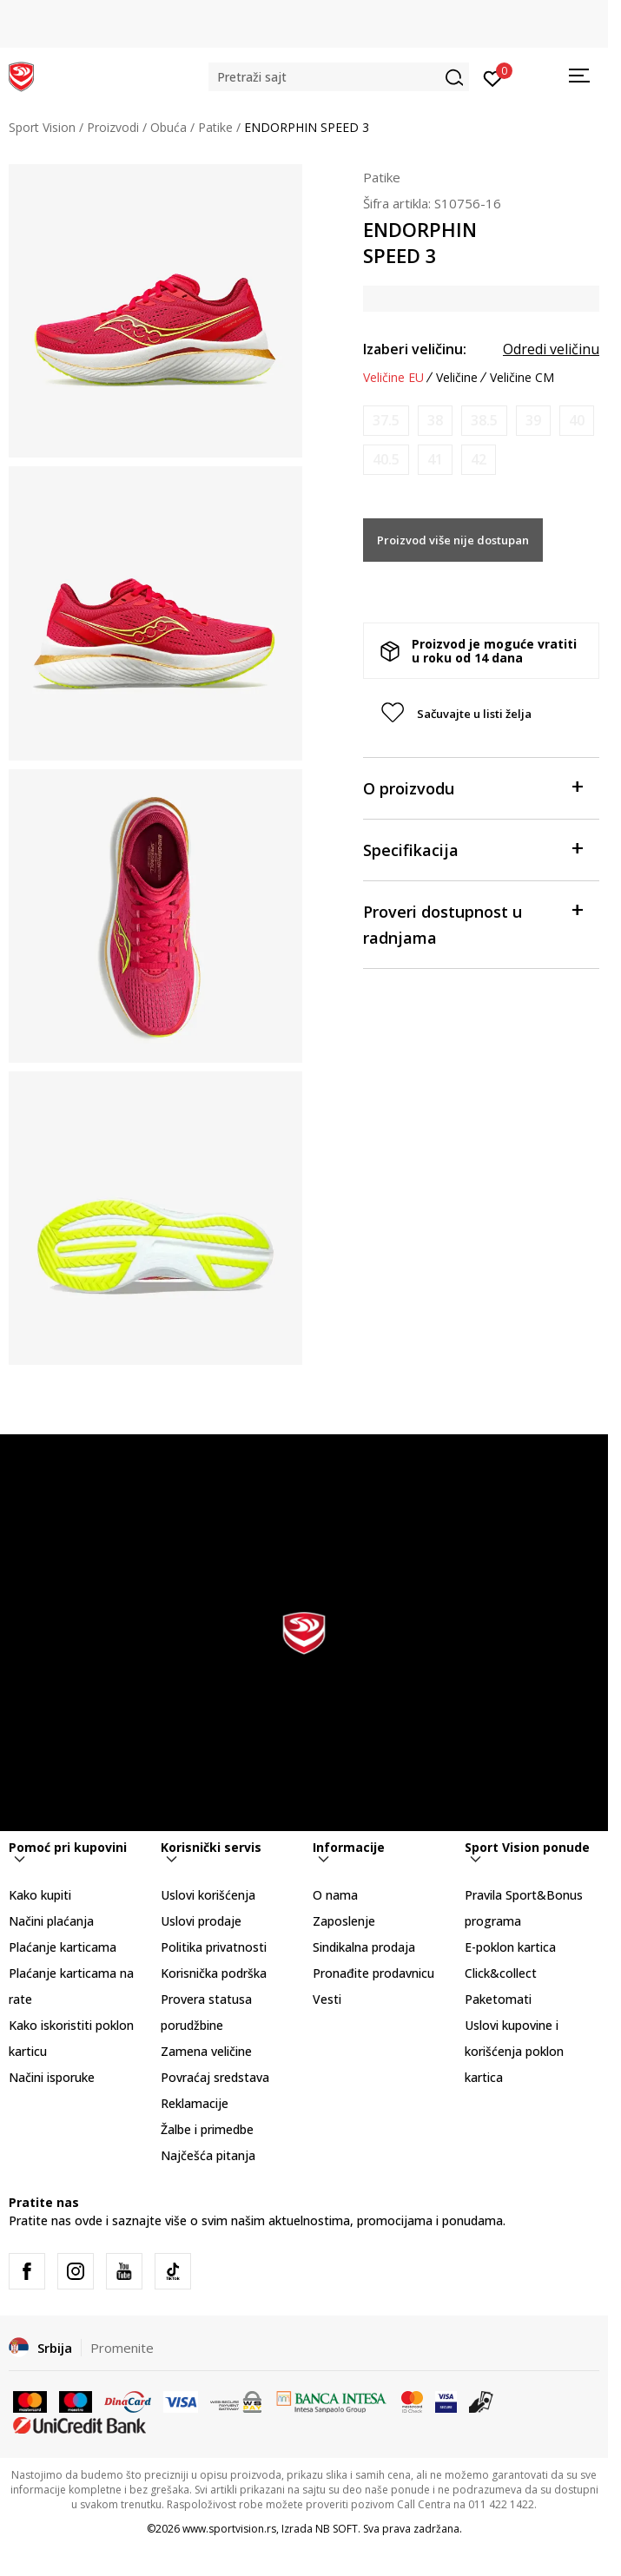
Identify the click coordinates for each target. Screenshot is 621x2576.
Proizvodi (113, 127)
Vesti (327, 1999)
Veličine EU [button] (393, 378)
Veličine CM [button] (522, 378)
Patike (215, 127)
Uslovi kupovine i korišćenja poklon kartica (514, 2051)
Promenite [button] (122, 2347)
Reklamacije (194, 2103)
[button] (338, 77)
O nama (335, 1895)
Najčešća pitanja (208, 2155)
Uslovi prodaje (201, 1921)
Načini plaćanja (51, 1921)
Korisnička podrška (214, 1973)
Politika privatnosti (214, 1947)
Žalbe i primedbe (207, 2129)
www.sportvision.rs (229, 2528)
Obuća (168, 127)
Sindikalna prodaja (364, 1947)
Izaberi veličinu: (414, 349)
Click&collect (501, 1973)
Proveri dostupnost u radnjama (472, 923)
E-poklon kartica (510, 1947)
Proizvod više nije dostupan (453, 540)
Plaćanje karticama (62, 1947)
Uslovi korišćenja (208, 1895)
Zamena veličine (206, 2051)
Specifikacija (472, 848)
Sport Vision (42, 127)
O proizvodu (472, 787)
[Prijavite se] (493, 77)
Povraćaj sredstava (215, 2077)
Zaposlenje (344, 1921)
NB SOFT (336, 2528)
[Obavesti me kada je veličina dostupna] (386, 420)
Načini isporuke (52, 2077)
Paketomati (498, 1999)
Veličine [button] (457, 378)
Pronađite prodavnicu (373, 1973)
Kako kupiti (40, 1895)
